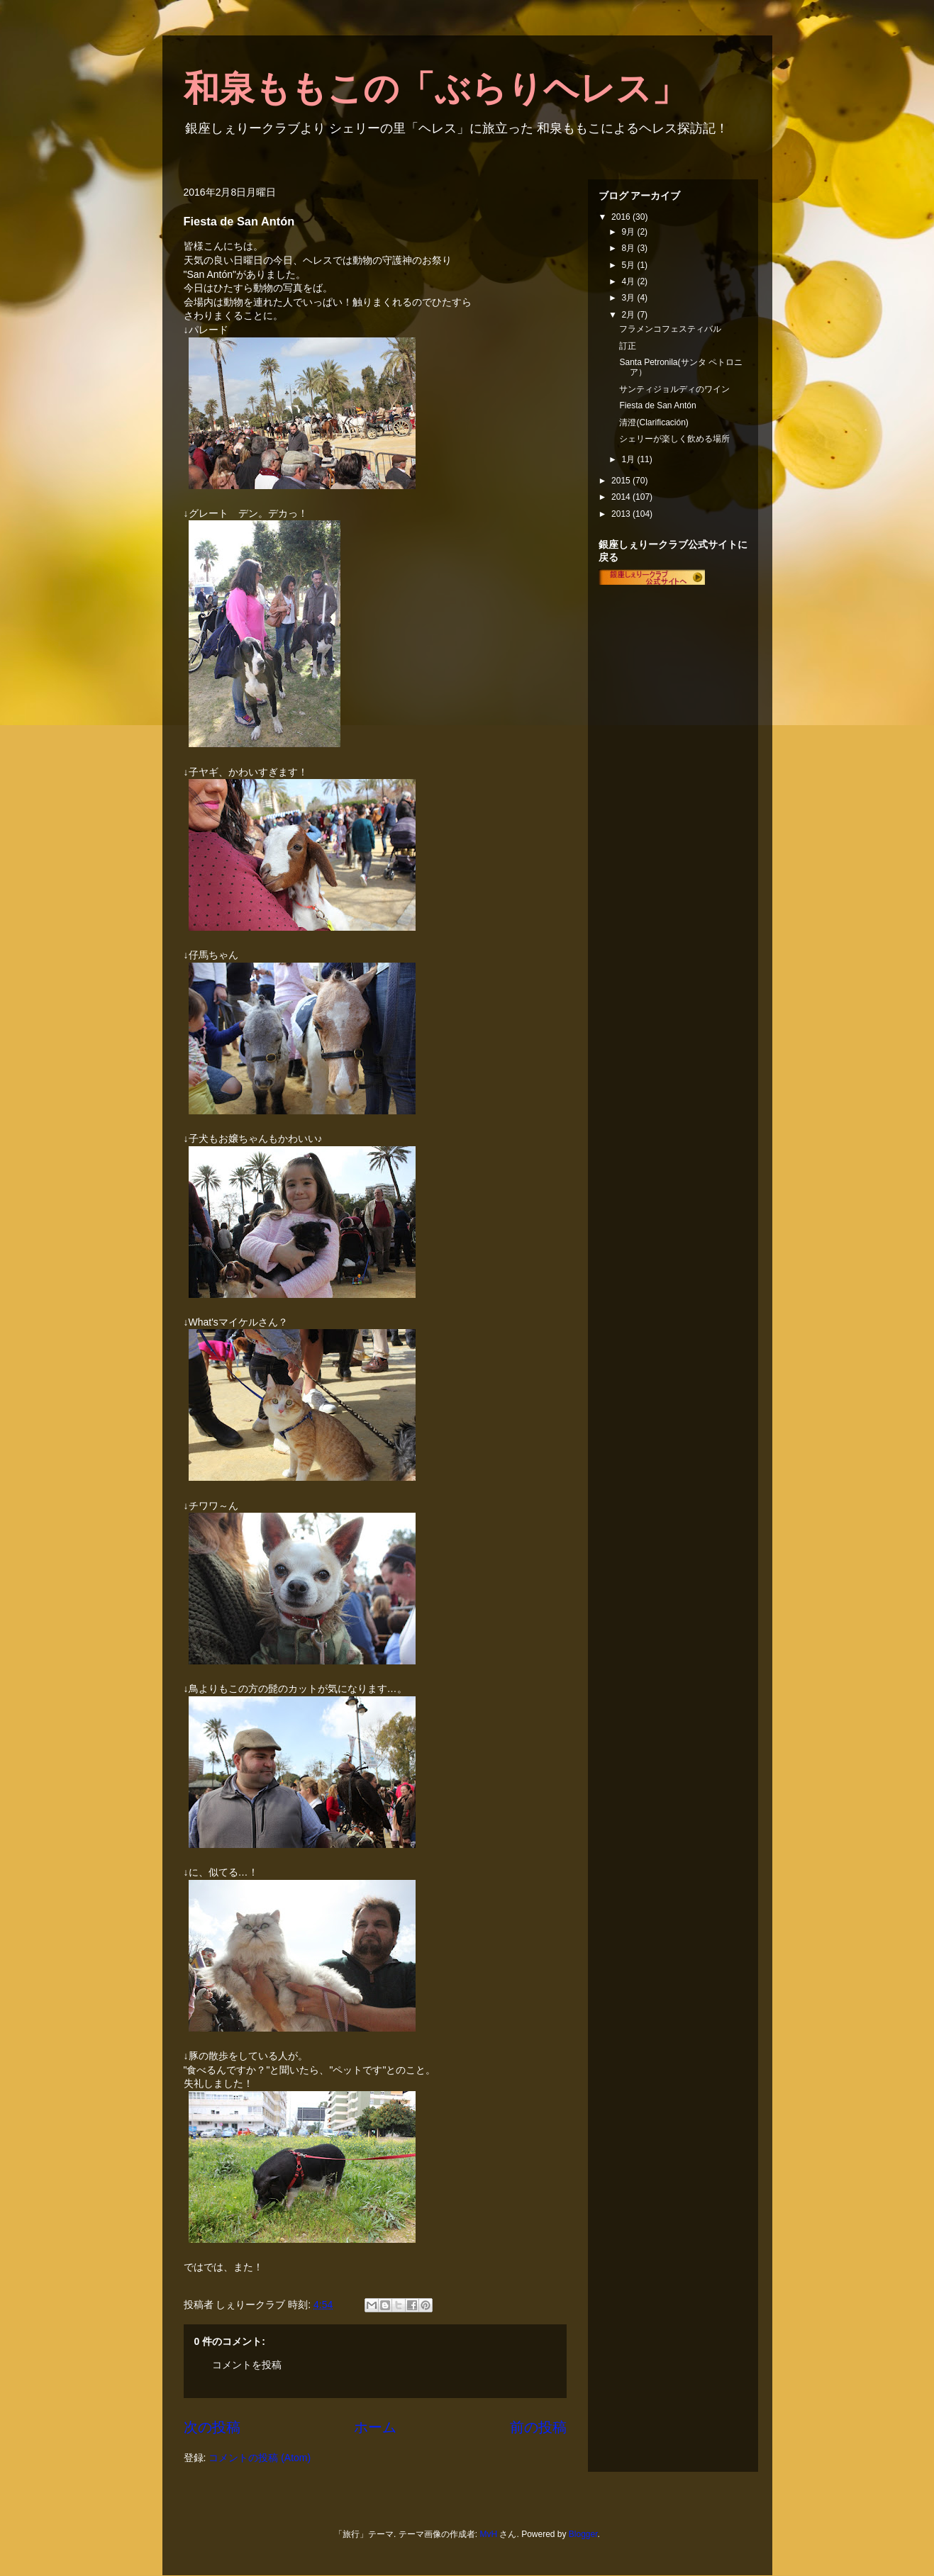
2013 (622, 514)
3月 (629, 298)
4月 (629, 281)
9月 (629, 232)
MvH (488, 2534)
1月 (629, 459)
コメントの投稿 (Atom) (260, 2457)
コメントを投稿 (247, 2364)
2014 (622, 497)
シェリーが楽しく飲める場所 (674, 439)
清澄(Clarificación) (653, 422)
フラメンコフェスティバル (670, 329)
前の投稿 (538, 2427)
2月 (629, 315)
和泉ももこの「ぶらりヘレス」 (435, 88)
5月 (629, 265)
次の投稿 (212, 2427)
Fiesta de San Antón (657, 405)
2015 (622, 481)
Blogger (583, 2534)
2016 (622, 217)
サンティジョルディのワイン (674, 389)
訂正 (627, 346)
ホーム (375, 2427)
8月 (629, 248)
